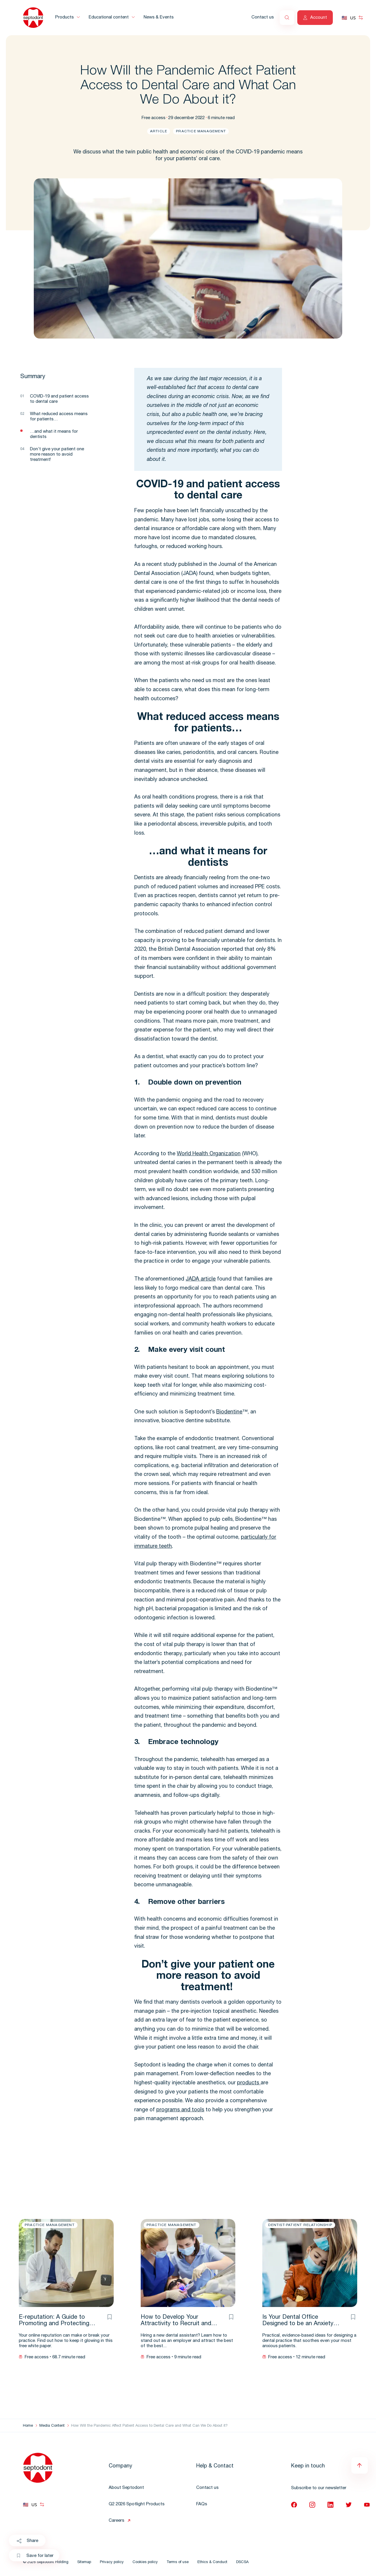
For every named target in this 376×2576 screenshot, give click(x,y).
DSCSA (242, 2562)
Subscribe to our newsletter (318, 2488)
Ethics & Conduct (212, 2562)
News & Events (159, 17)
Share (27, 2540)
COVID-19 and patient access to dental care (59, 399)
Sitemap (84, 2562)
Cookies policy (145, 2562)
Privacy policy (112, 2562)
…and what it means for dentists (54, 434)
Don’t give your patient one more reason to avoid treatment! (57, 454)
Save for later (35, 2556)
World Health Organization (209, 1154)
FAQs (201, 2504)
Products (64, 17)
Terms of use (178, 2562)
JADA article (201, 1279)
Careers (116, 2521)
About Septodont (126, 2488)
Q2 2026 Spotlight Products (136, 2504)
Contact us (262, 17)
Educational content (109, 17)
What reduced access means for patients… (59, 417)
